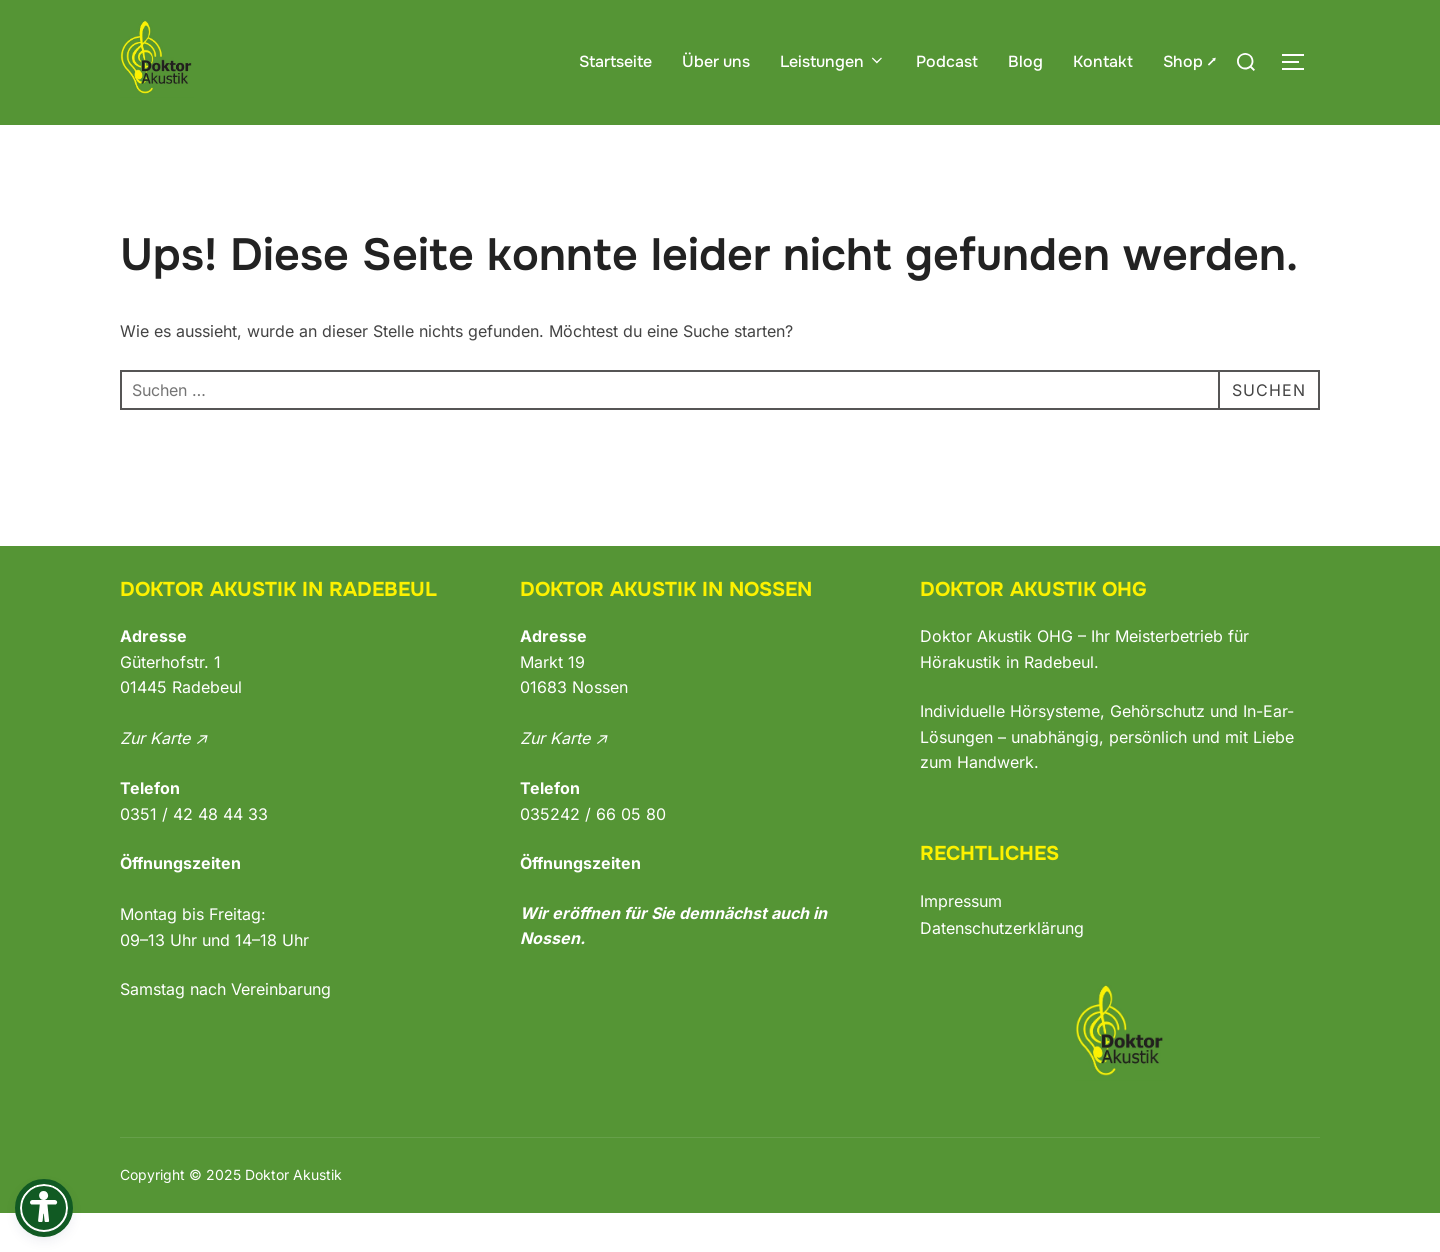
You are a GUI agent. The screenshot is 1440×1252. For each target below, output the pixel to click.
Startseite (615, 61)
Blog (1025, 61)
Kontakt (1103, 61)
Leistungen (833, 61)
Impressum (961, 940)
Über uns (716, 61)
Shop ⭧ (1190, 61)
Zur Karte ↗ (163, 777)
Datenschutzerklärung (1002, 966)
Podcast (947, 61)
